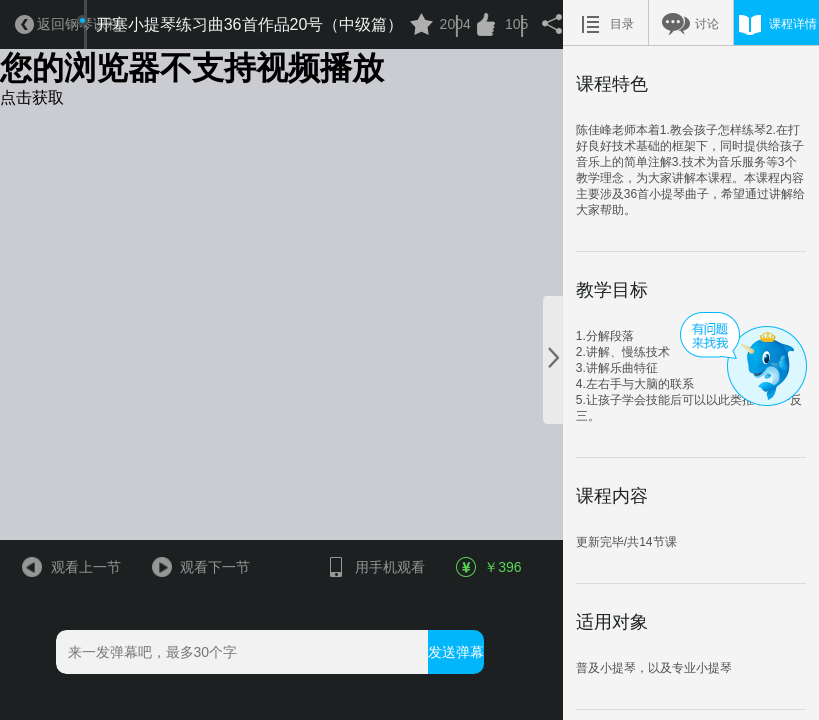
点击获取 (32, 97)
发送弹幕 (456, 652)
